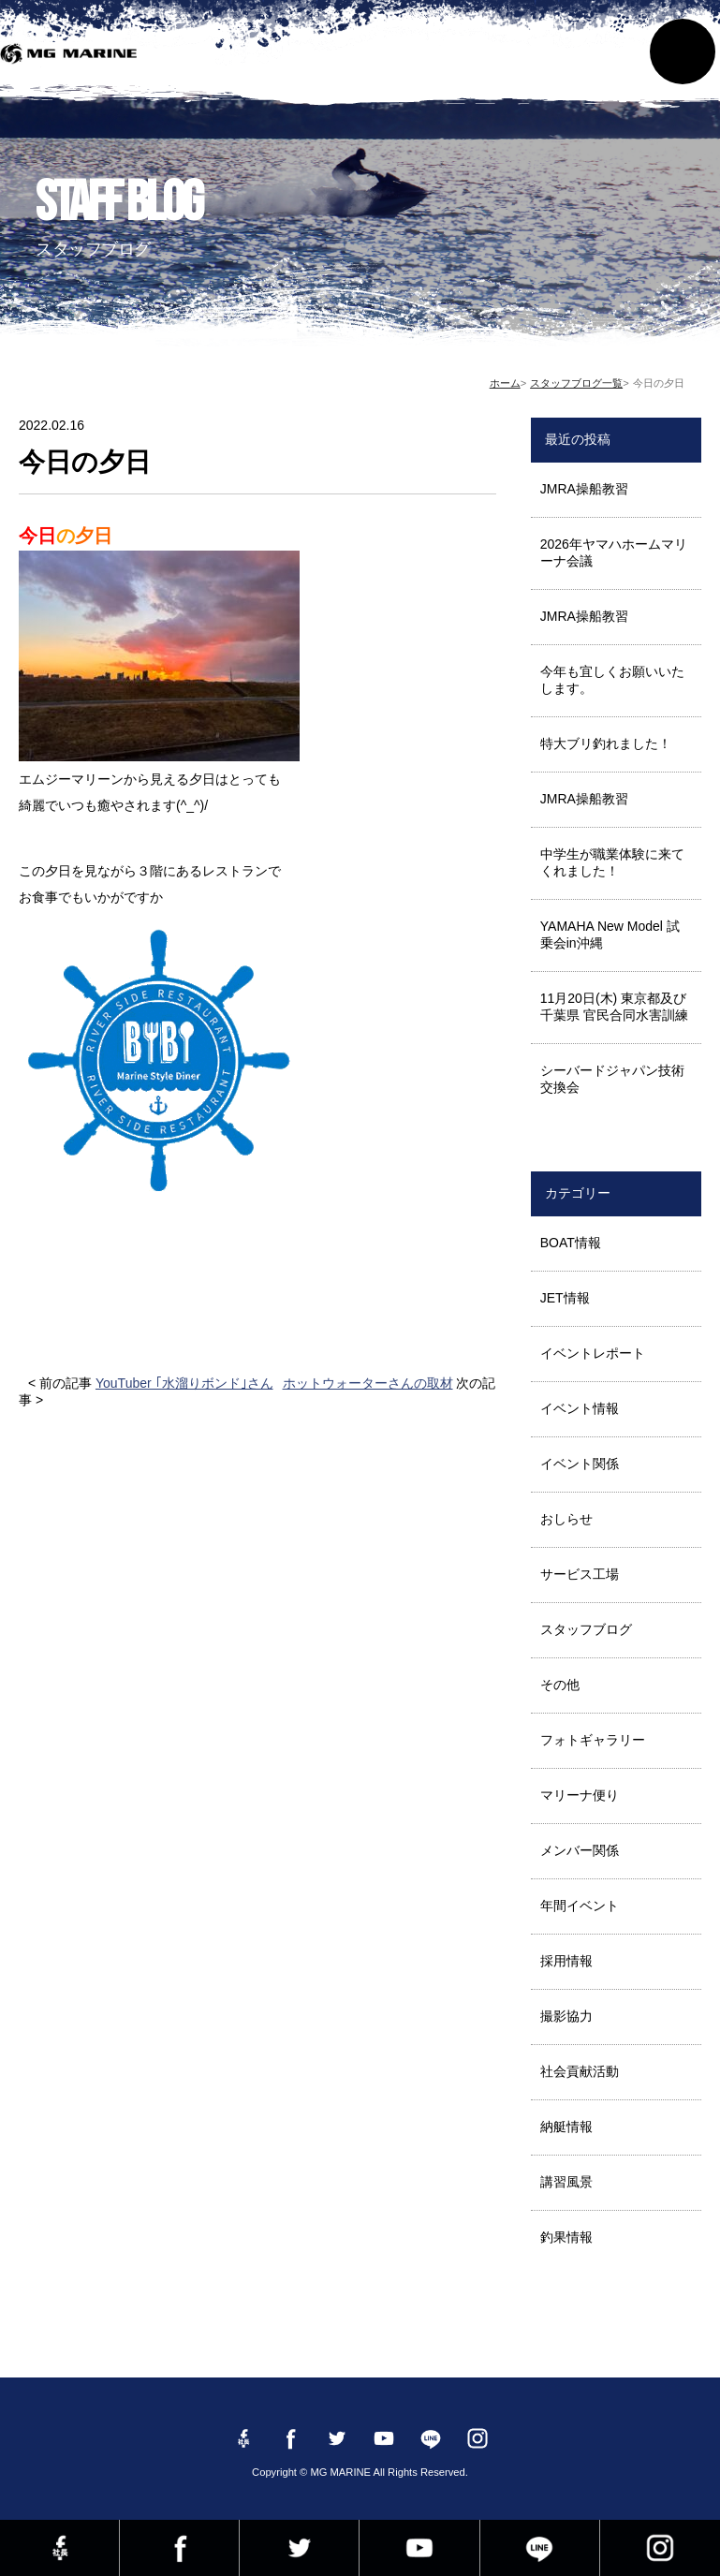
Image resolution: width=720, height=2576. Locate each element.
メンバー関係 (579, 1850)
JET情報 (565, 1297)
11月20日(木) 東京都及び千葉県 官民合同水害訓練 (614, 1007)
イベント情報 (579, 1408)
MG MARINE (72, 60)
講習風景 (566, 2181)
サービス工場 (579, 1574)
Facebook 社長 (59, 2548)
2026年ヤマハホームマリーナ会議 (613, 552)
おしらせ (566, 1518)
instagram (660, 2548)
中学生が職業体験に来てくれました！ (612, 862)
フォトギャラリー (592, 1739)
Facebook (179, 2548)
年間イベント (579, 1905)
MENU (682, 51)
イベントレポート (592, 1353)
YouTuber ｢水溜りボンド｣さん (184, 1383)
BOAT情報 (570, 1242)
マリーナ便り (579, 1795)
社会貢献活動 (579, 2071)
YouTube (419, 2548)
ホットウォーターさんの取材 (368, 1383)
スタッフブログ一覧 (576, 383)
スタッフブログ (586, 1629)
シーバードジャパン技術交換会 (612, 1079)
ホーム (505, 383)
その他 (560, 1684)
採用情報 (566, 1960)
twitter (299, 2548)
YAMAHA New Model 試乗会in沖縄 (610, 934)
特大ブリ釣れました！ (605, 743)
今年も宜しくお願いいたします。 (612, 680)
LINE (539, 2548)
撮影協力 (566, 2016)
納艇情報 (566, 2126)
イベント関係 (579, 1463)
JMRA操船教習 (584, 488)
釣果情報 (566, 2237)
